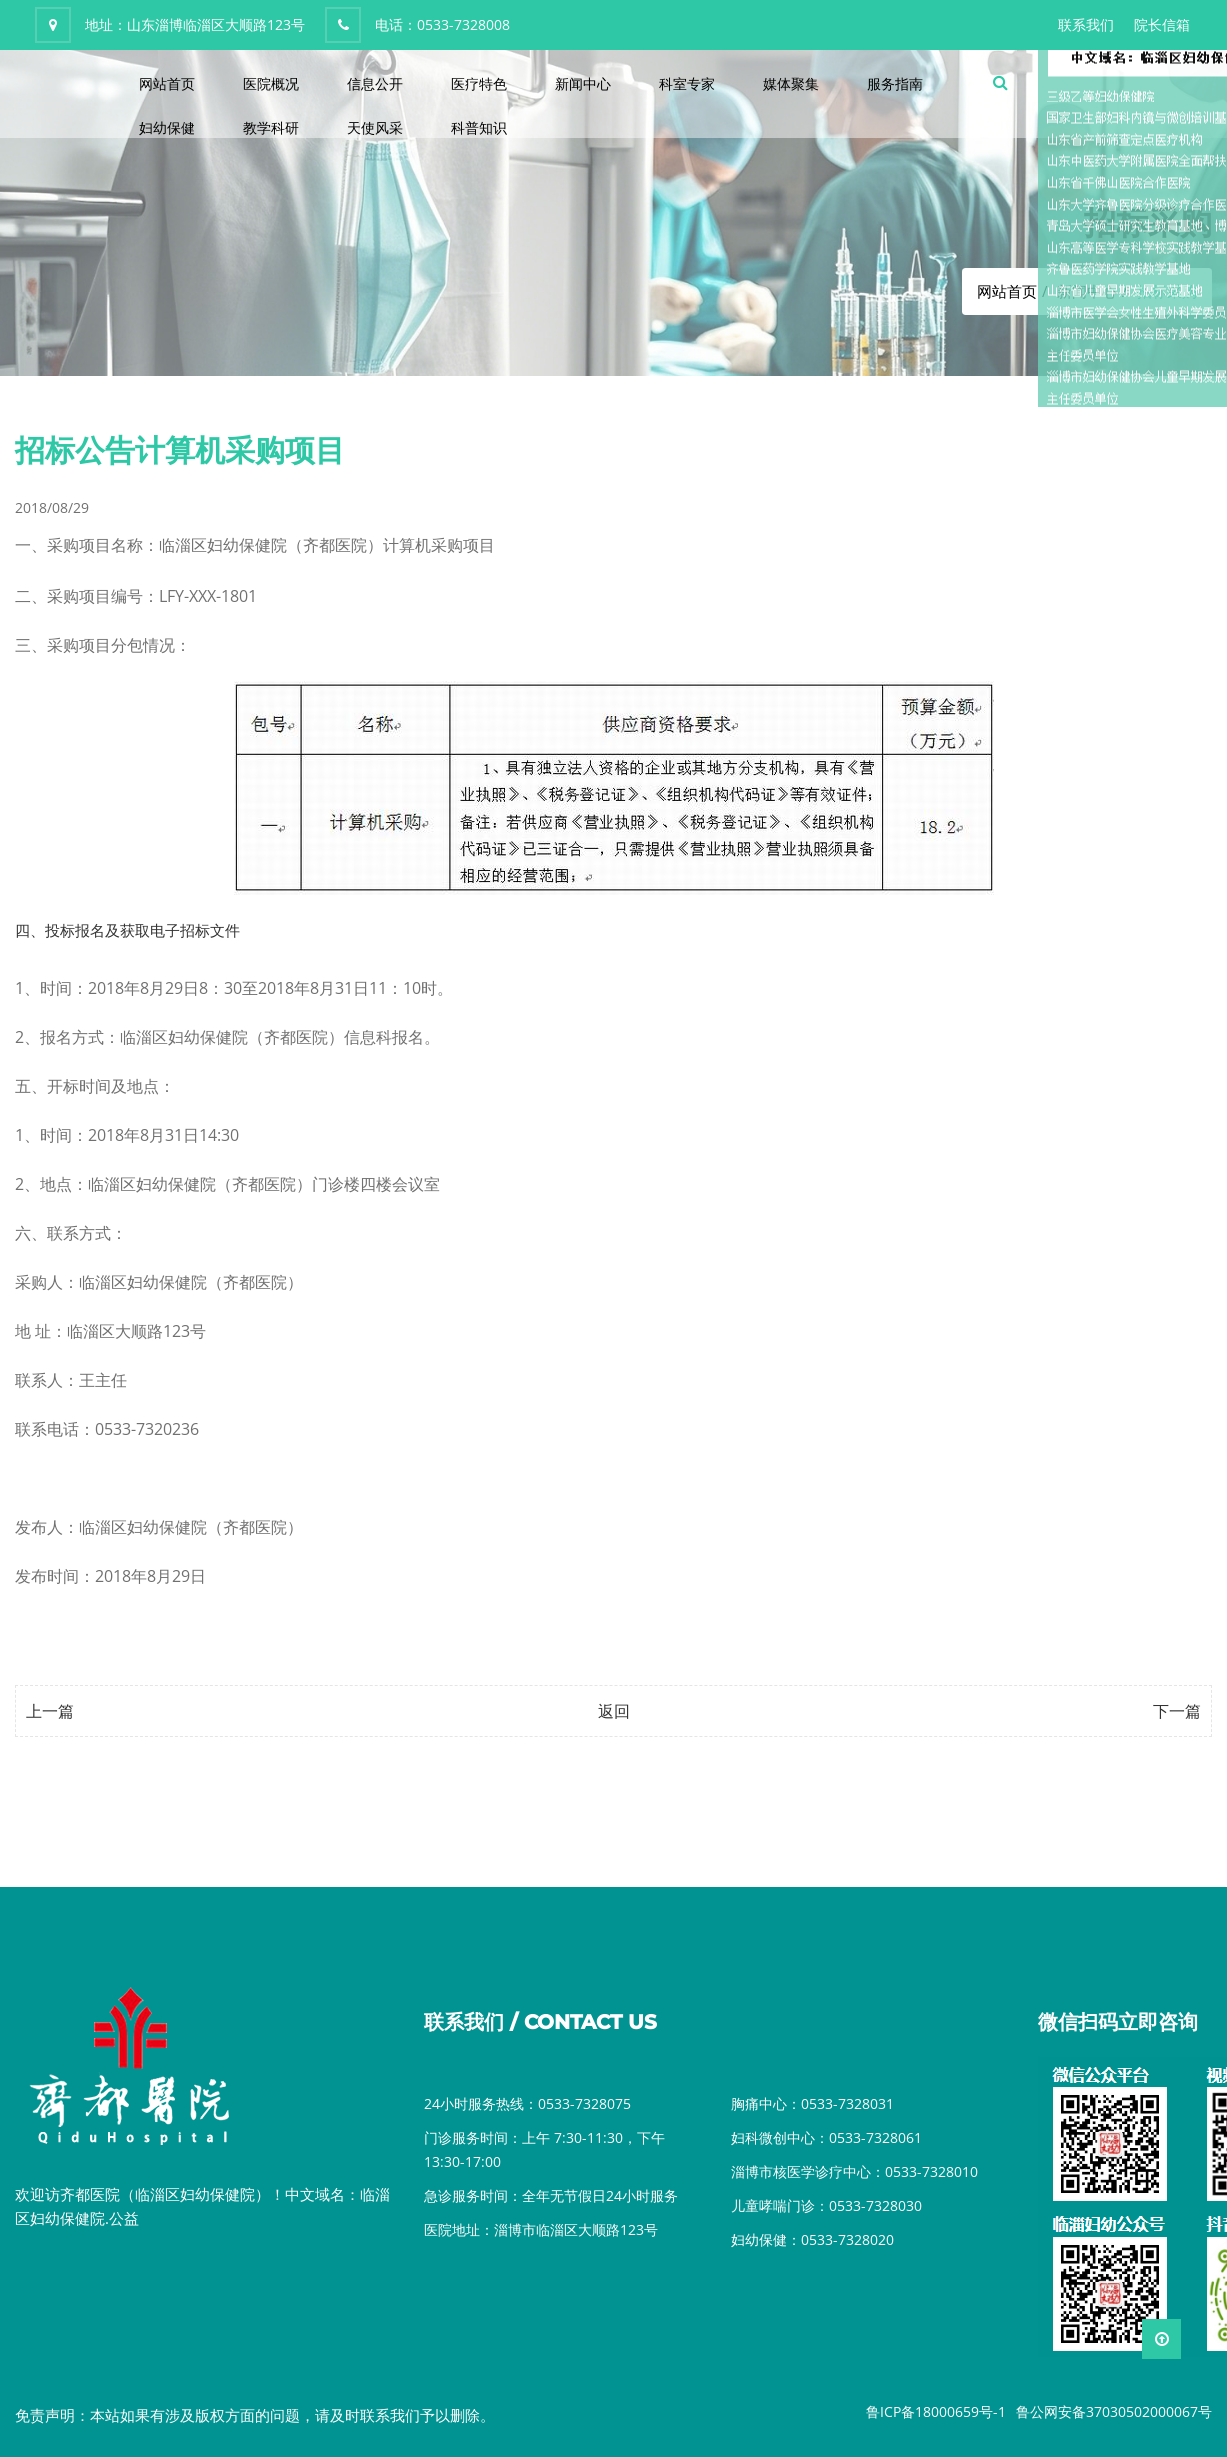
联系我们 (1086, 24)
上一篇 (50, 1711)
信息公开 (375, 83)
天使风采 (375, 127)
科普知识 (479, 127)
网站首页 (167, 83)
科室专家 (687, 83)
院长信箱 (1162, 24)
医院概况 (271, 83)
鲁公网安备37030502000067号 (1114, 2411)
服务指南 (895, 83)
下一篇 (1177, 1711)
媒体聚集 (791, 83)
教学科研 (271, 127)
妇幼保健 (167, 127)
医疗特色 (479, 83)
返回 (614, 1711)
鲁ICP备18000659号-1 (936, 2411)
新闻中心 (583, 83)
